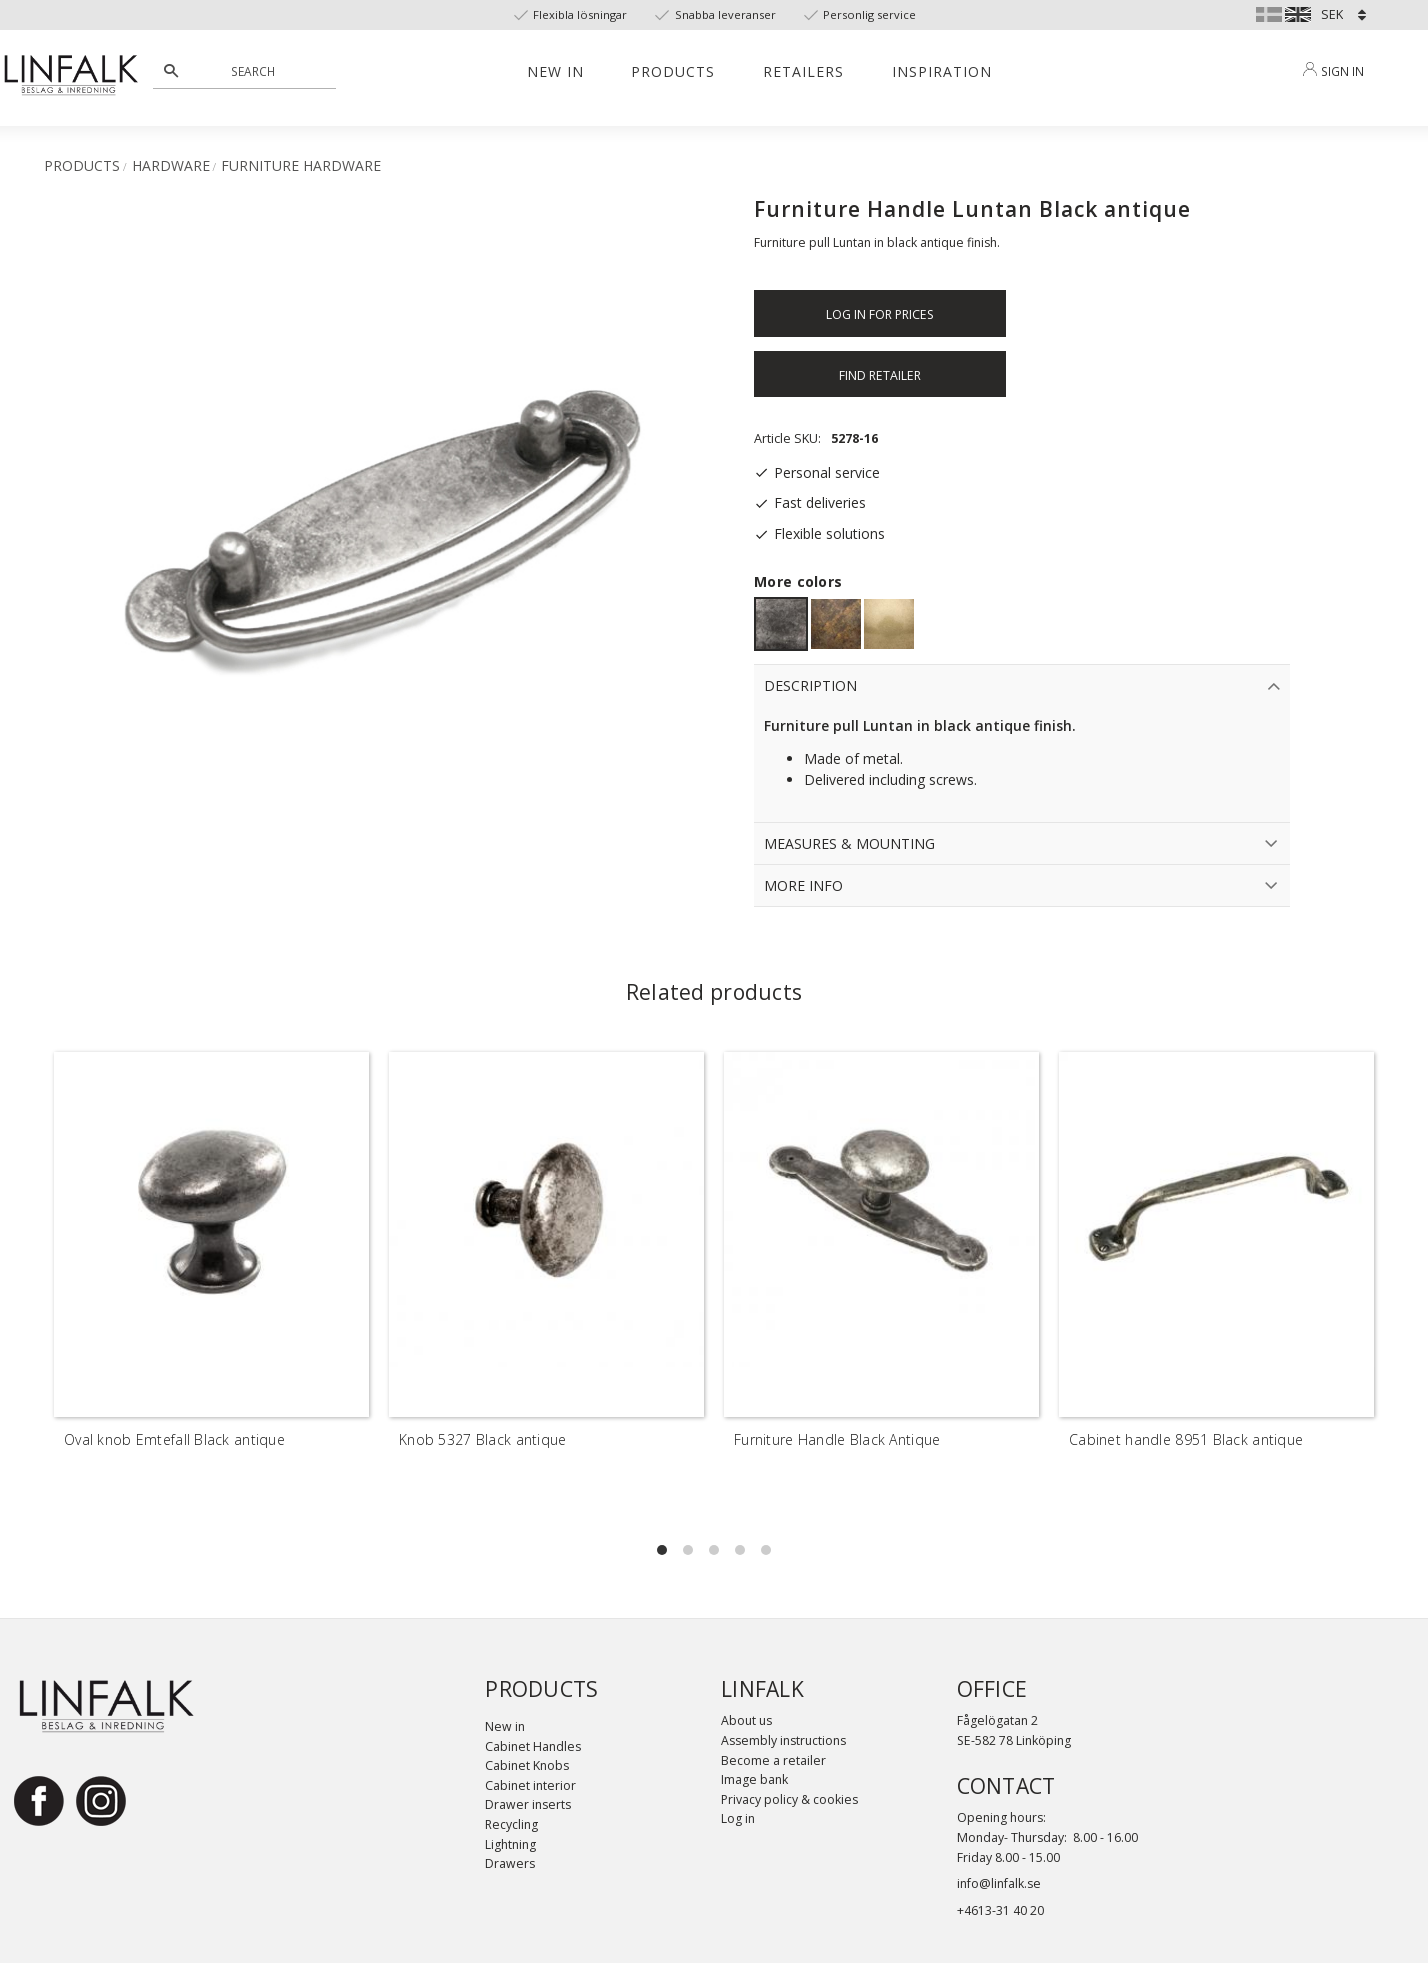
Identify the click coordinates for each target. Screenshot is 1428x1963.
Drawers (510, 1863)
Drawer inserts (528, 1804)
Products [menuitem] (673, 71)
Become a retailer (773, 1760)
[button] (662, 1550)
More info (803, 885)
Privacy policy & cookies (789, 1799)
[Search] (171, 71)
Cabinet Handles (533, 1746)
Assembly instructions (783, 1740)
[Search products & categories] (255, 71)
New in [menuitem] (555, 71)
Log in (738, 1818)
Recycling (511, 1824)
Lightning (510, 1844)
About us (746, 1720)
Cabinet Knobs (527, 1765)
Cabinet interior (530, 1785)
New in (505, 1726)
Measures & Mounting (849, 843)
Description (810, 685)
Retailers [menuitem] (803, 71)
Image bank (754, 1779)
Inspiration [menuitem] (942, 71)
